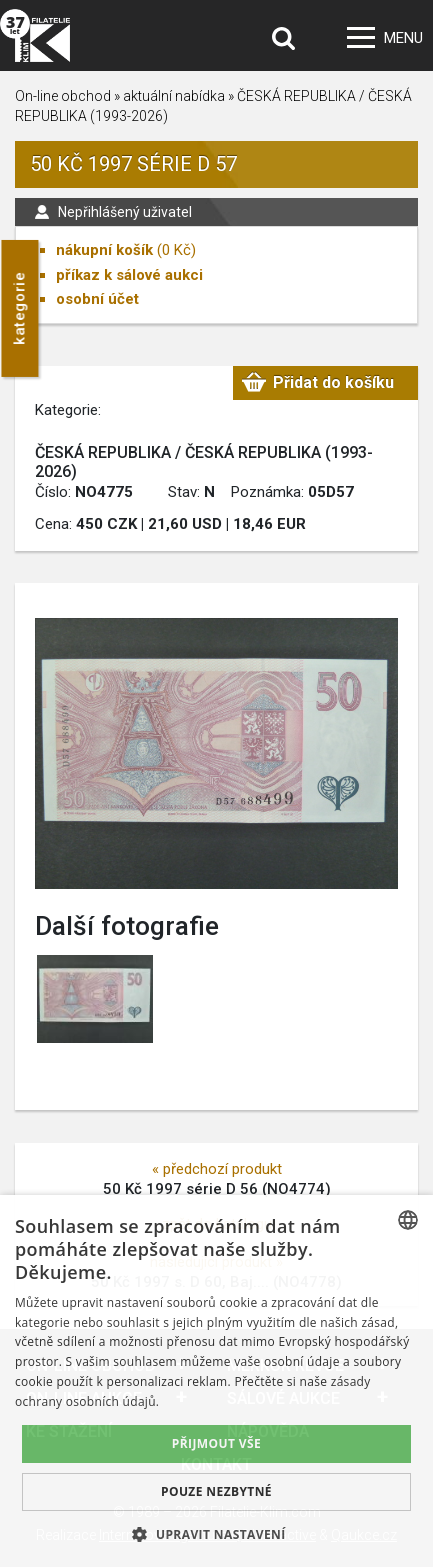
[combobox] (408, 1220)
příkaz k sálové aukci (129, 275)
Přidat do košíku (333, 382)
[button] (216, 1534)
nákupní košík (104, 250)
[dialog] (216, 1381)
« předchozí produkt (217, 1169)
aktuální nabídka (174, 96)
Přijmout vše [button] (216, 1443)
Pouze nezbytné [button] (216, 1491)
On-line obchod (63, 96)
